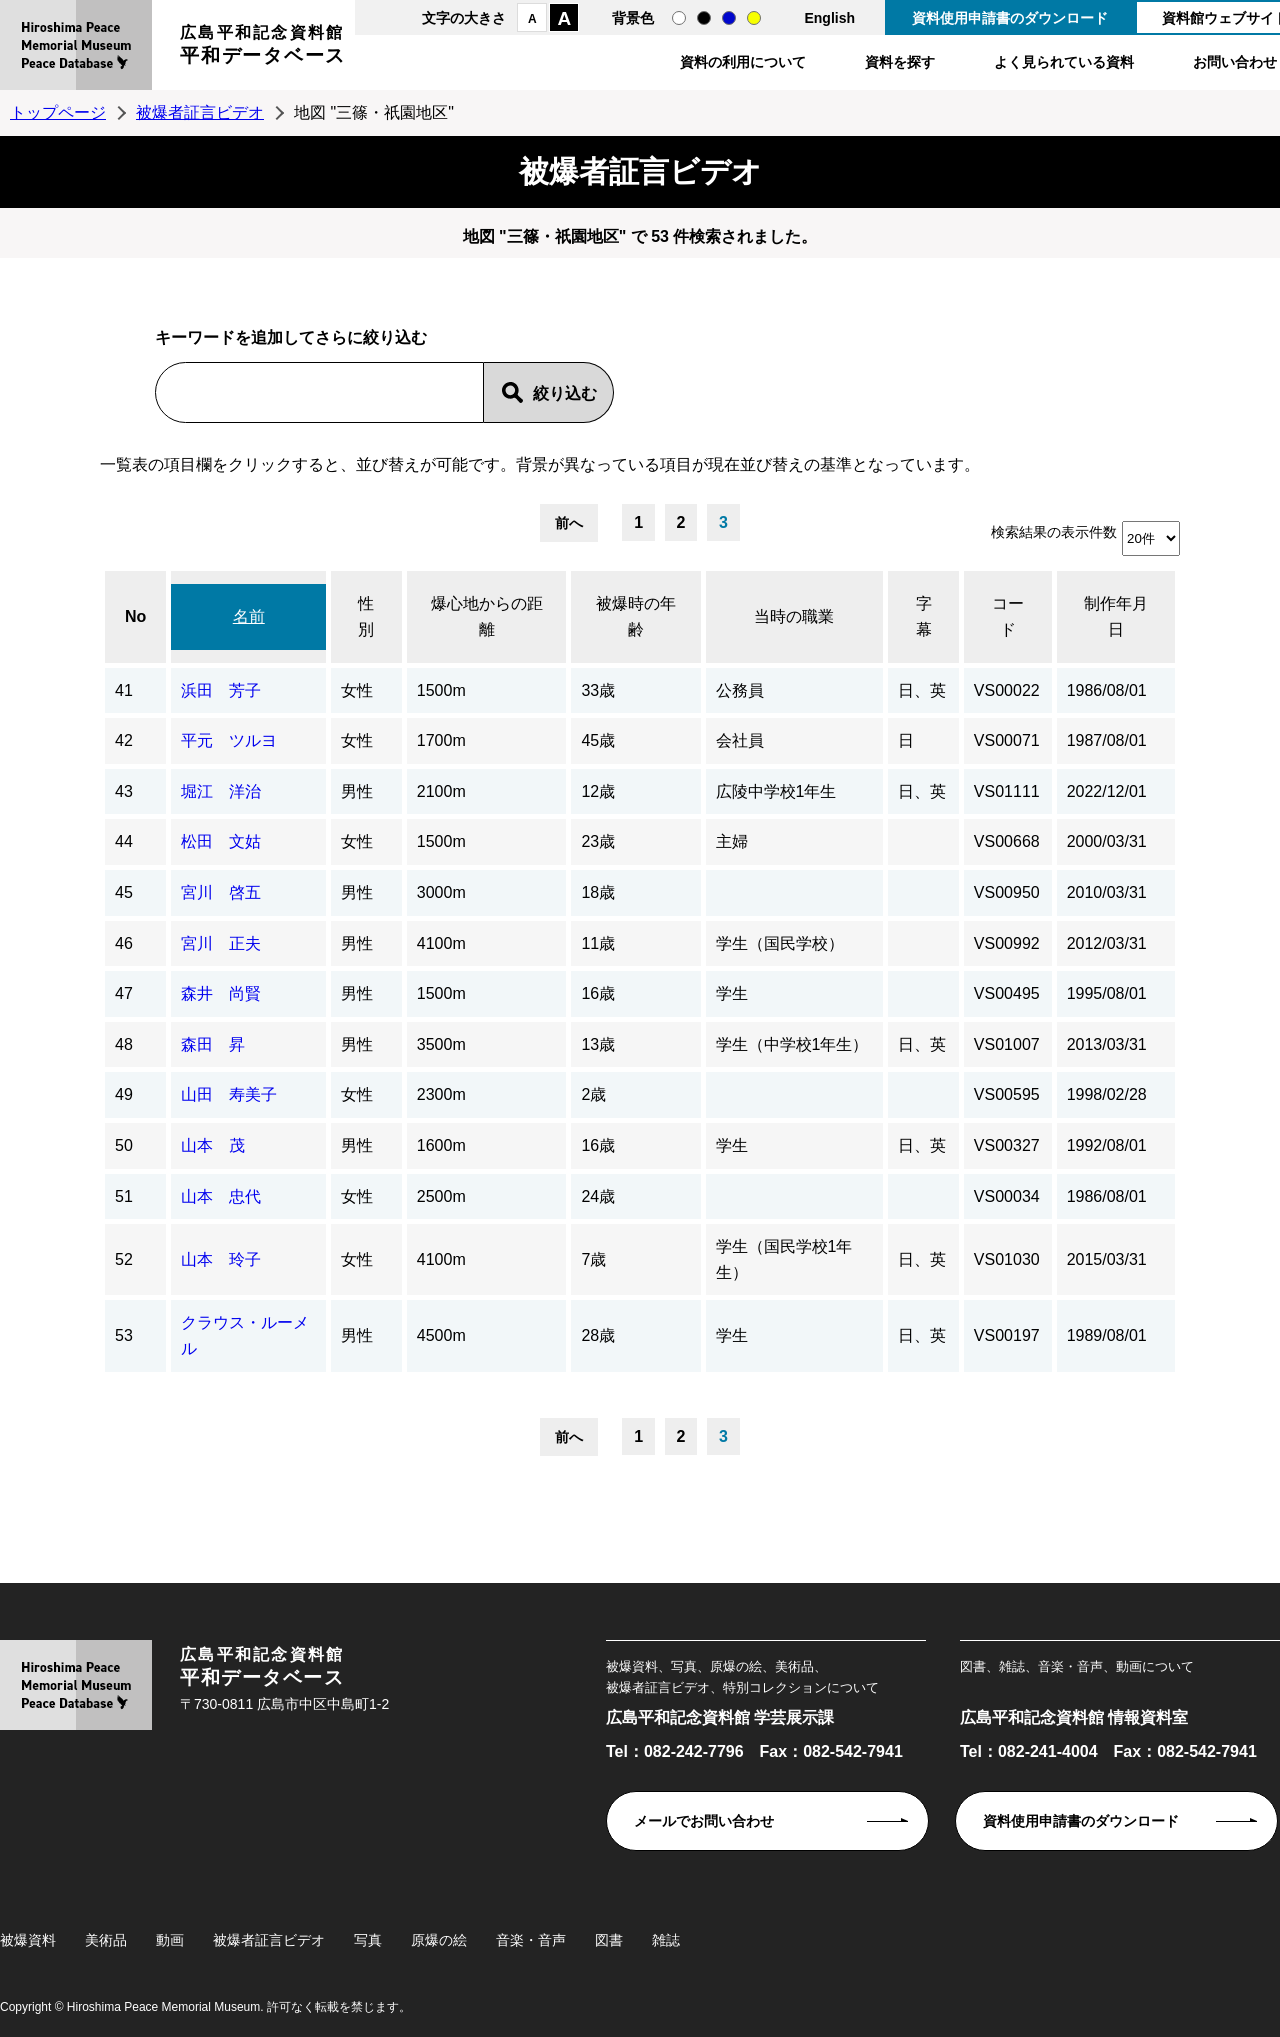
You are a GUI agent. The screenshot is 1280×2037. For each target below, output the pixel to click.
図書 (609, 1940)
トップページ (58, 112)
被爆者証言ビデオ (200, 112)
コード (1008, 616)
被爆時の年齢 (636, 616)
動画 (170, 1940)
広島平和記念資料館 (263, 47)
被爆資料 (28, 1940)
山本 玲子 (221, 1259)
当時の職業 (794, 616)
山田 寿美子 (229, 1094)
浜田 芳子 (221, 690)
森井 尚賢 (221, 993)
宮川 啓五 (221, 892)
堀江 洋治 (221, 791)
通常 (679, 18)
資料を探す (900, 62)
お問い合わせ (1235, 62)
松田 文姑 (221, 841)
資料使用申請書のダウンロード (1010, 18)
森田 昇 (213, 1044)
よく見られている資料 (1064, 62)
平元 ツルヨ (229, 740)
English (829, 18)
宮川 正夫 (221, 943)
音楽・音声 (531, 1940)
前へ (569, 523)
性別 (366, 616)
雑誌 (666, 1940)
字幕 (924, 616)
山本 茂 (213, 1145)
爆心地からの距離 (487, 616)
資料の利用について (743, 62)
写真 (368, 1940)
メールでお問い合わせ (704, 1821)
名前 (249, 616)
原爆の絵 (439, 1940)
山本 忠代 (221, 1196)
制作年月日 (1116, 616)
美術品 (106, 1940)
